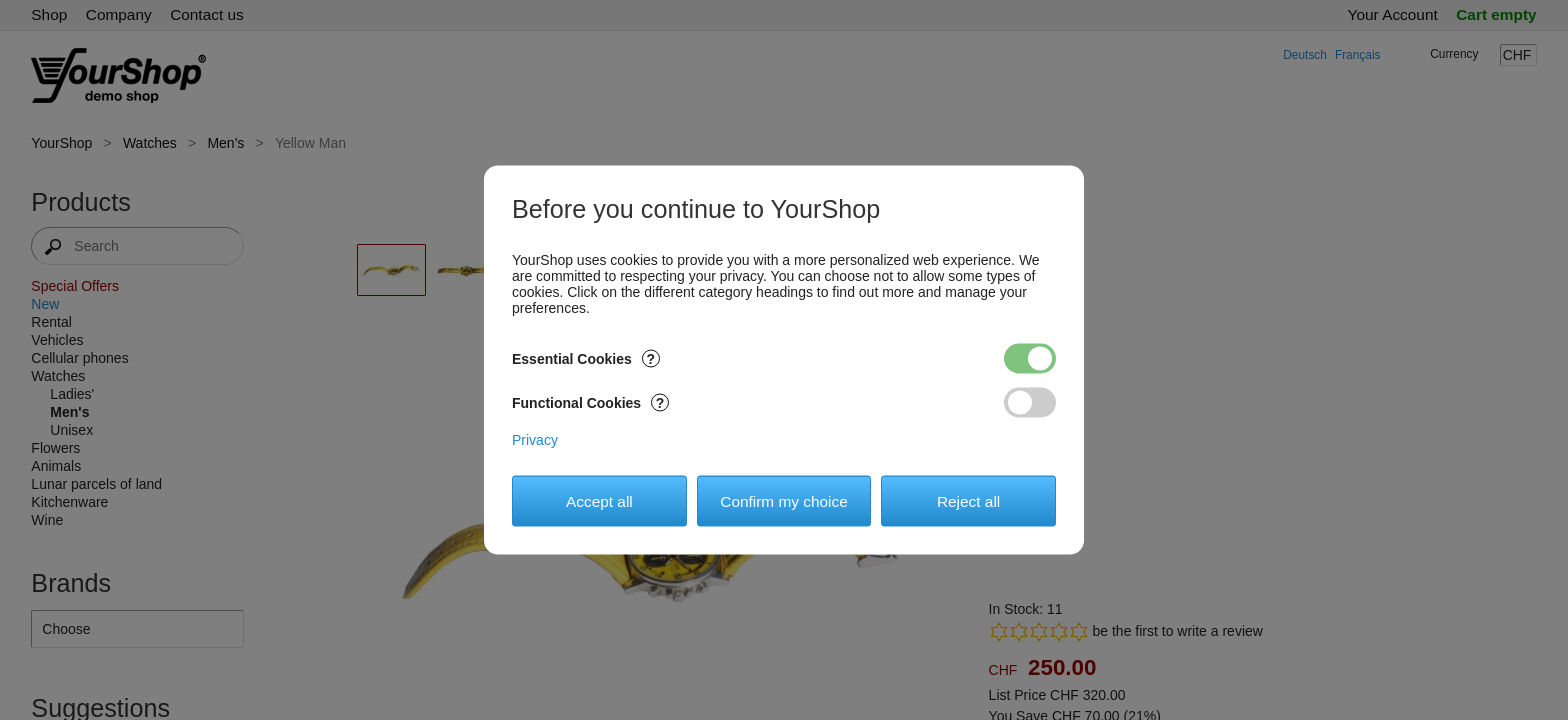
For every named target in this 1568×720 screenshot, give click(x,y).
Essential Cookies (586, 359)
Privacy (535, 440)
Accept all (599, 500)
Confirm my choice (783, 500)
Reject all (968, 500)
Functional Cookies (590, 403)
